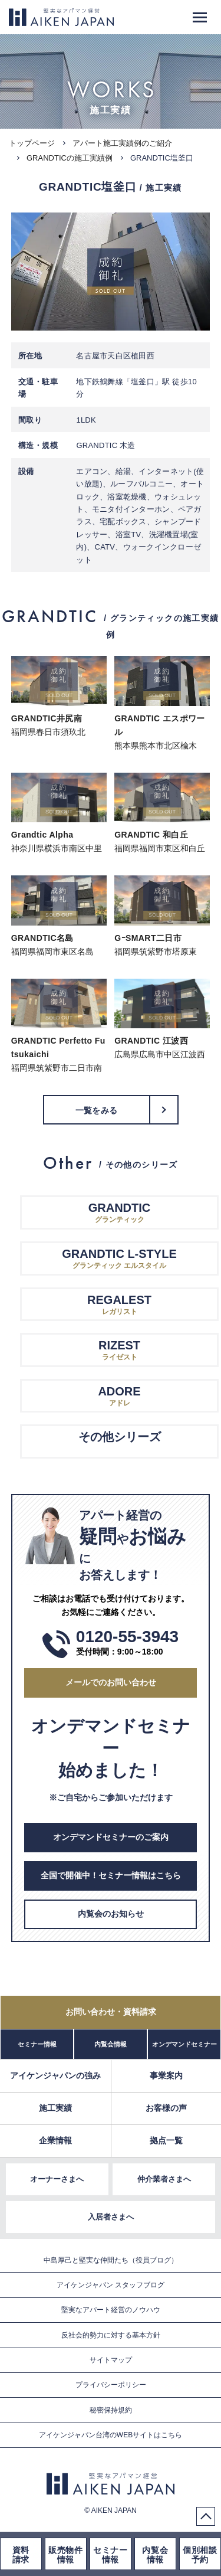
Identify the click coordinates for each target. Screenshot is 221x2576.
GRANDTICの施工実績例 (70, 157)
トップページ (32, 143)
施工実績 (55, 2108)
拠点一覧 (166, 2140)
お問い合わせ (110, 2011)
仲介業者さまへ (164, 2179)
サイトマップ (111, 2360)
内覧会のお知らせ (111, 1913)
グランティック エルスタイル (120, 1258)
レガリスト (120, 1304)
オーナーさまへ (57, 2179)
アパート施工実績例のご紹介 (122, 143)
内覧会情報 (110, 2044)
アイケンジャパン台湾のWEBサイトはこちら (110, 2435)
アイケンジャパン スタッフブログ (110, 2285)
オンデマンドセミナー (184, 2044)
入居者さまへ (111, 2216)
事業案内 (166, 2075)
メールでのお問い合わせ (110, 1682)
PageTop (205, 2516)
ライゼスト (120, 1349)
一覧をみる (96, 1110)
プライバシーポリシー (110, 2385)
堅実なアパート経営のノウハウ (110, 2310)
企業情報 (55, 2140)
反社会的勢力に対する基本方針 (110, 2335)
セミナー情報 (37, 2044)
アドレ (120, 1395)
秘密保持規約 (111, 2410)
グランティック (120, 1212)
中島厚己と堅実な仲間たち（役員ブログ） (111, 2260)
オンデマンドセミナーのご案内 (111, 1837)
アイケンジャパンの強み (55, 2075)
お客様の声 (166, 2108)
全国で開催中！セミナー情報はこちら (111, 1875)
